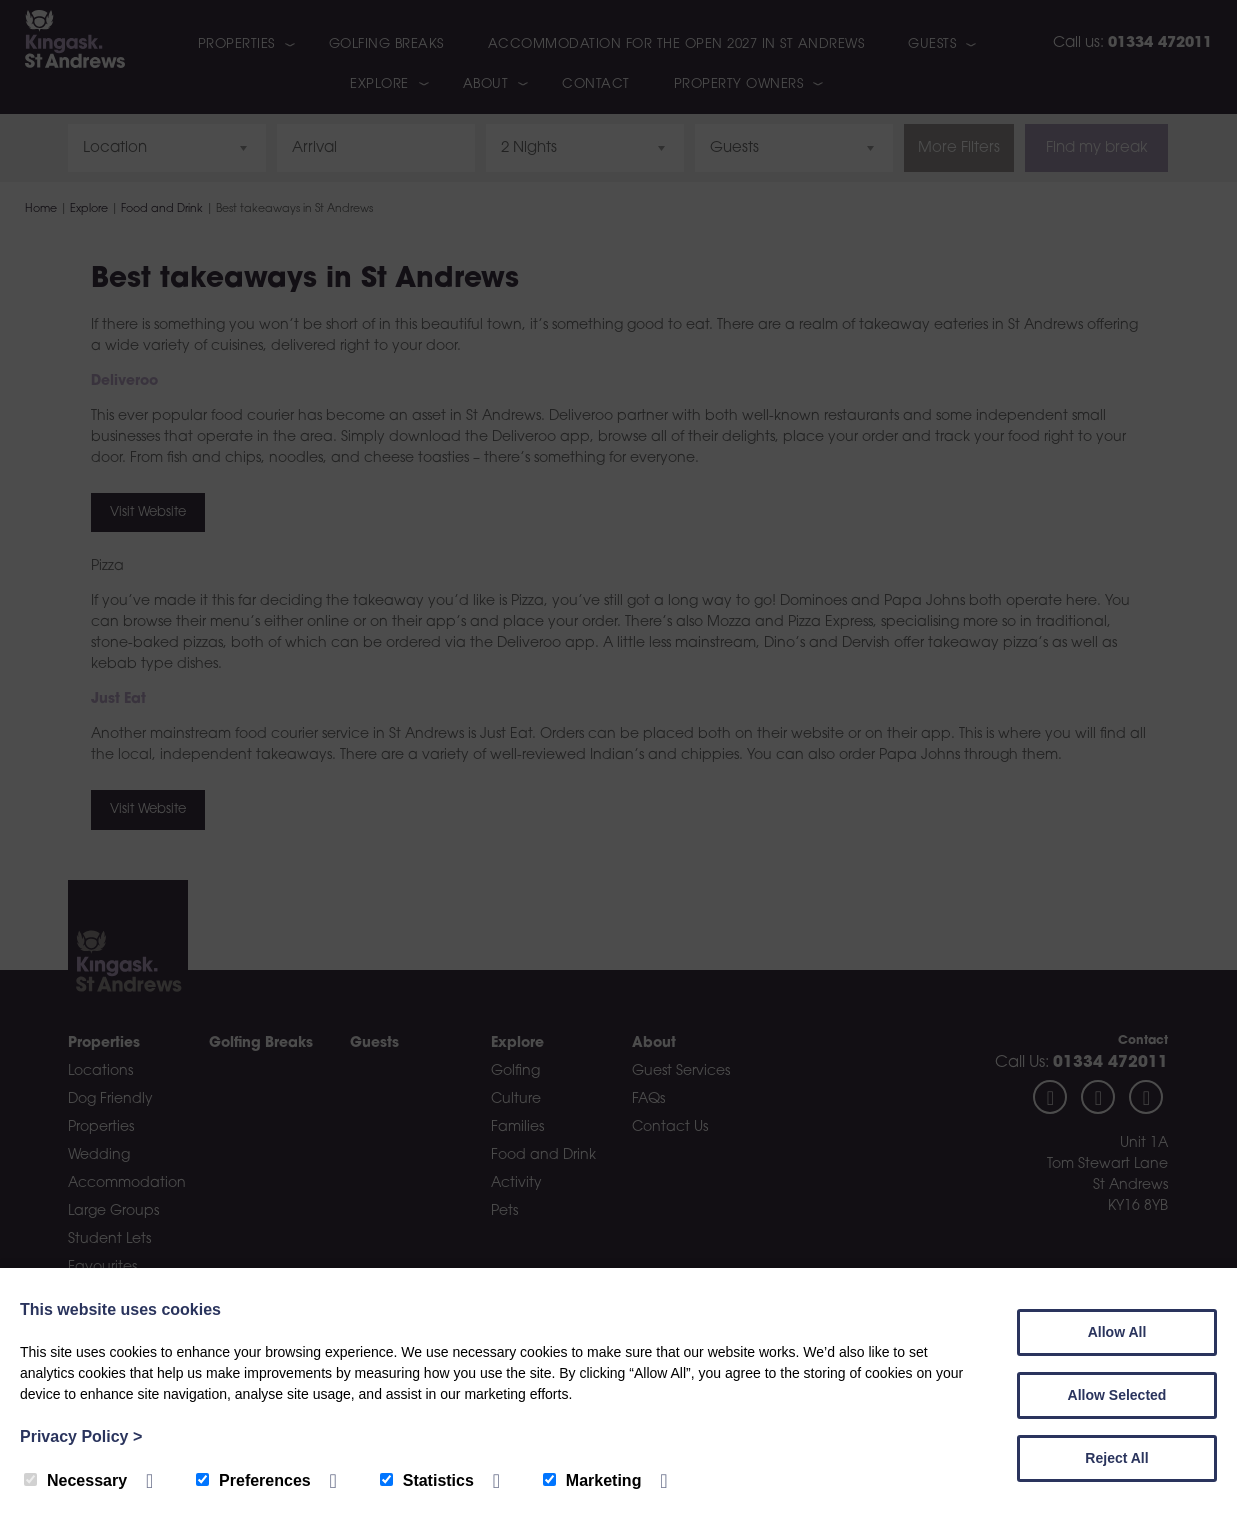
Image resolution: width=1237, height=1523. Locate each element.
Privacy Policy (81, 1436)
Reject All (1116, 1458)
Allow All (1117, 1332)
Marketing (592, 1480)
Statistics (427, 1480)
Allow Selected (1117, 1395)
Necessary (75, 1480)
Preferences (253, 1480)
